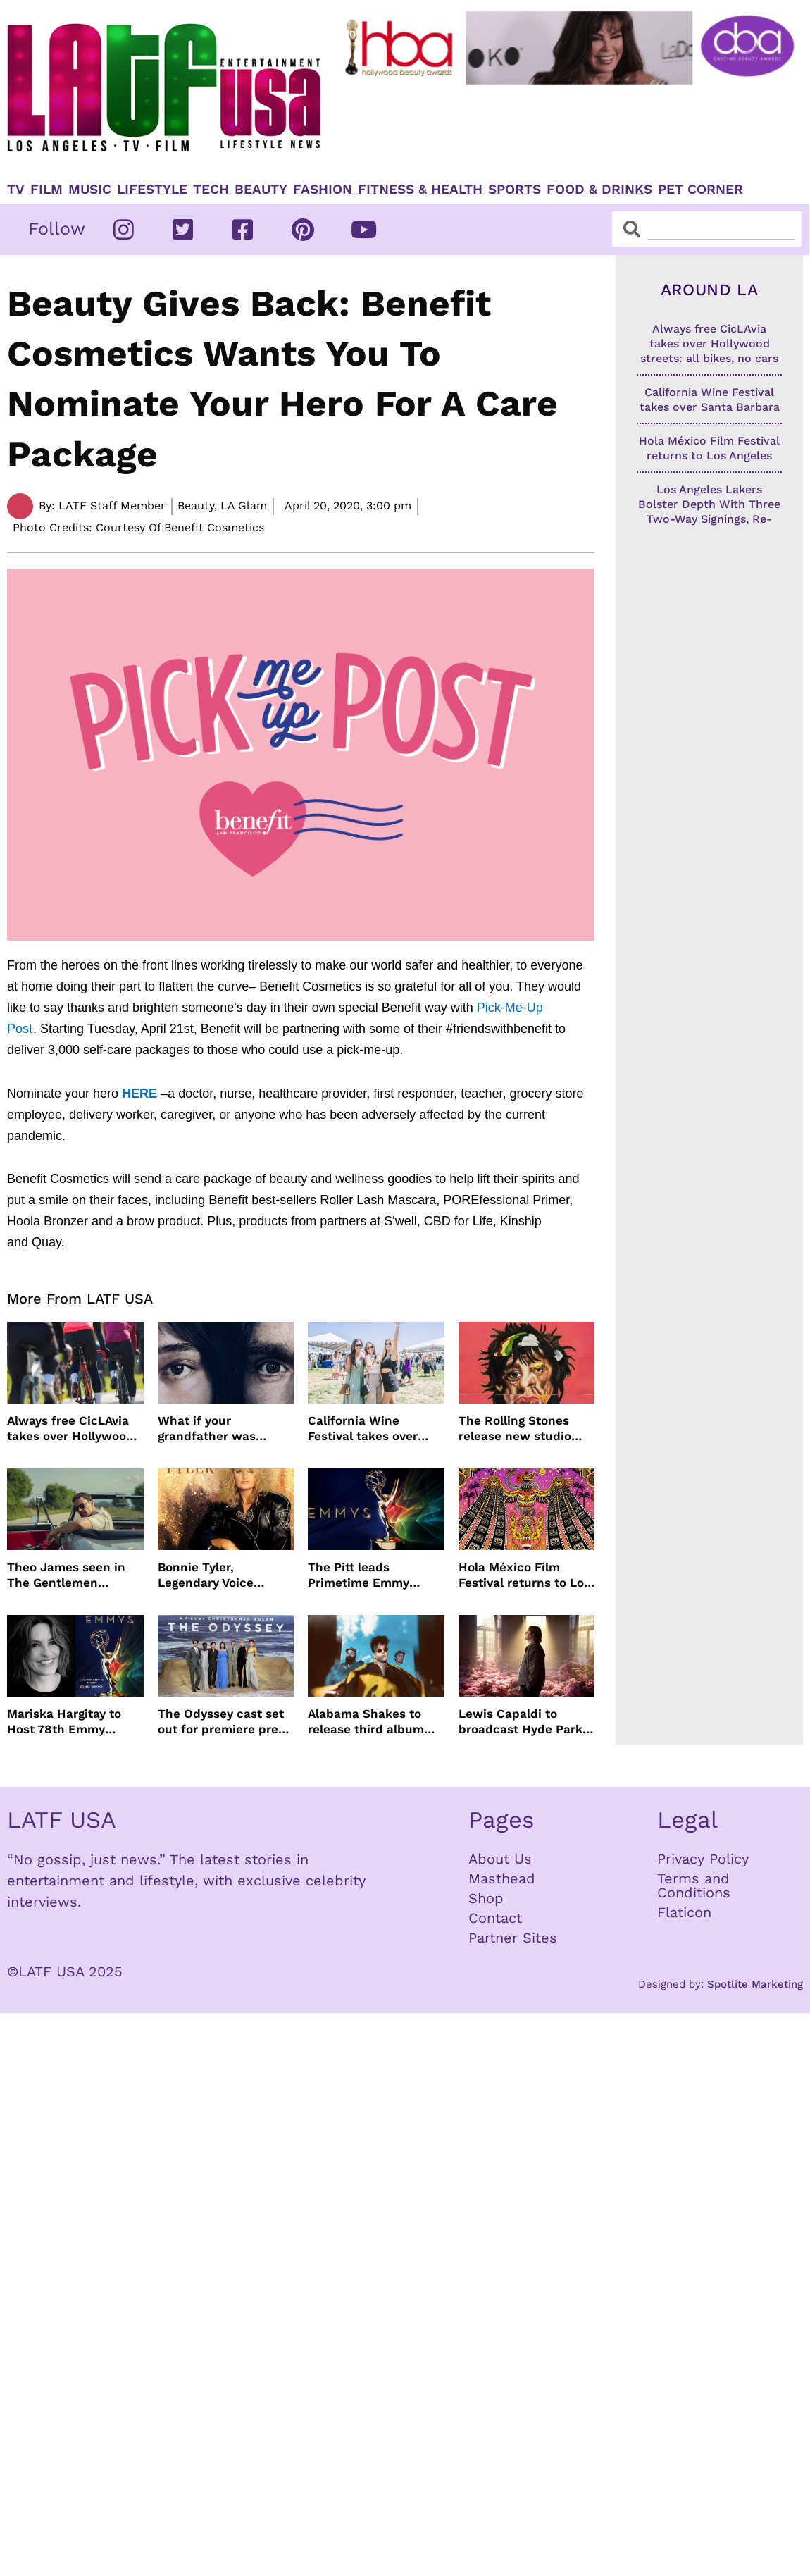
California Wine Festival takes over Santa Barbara (363, 1428)
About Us (500, 1858)
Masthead (501, 1878)
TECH (211, 189)
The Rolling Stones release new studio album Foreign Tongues (526, 1428)
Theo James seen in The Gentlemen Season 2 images (66, 1575)
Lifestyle (152, 189)
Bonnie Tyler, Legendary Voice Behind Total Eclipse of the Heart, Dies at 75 (226, 1575)
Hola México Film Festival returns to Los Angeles (524, 1575)
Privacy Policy (703, 1858)
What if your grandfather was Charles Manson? (208, 1428)
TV (16, 189)
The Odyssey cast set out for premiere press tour (224, 1722)
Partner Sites (512, 1937)
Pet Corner (700, 189)
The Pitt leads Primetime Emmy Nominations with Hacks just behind (362, 1575)
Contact (495, 1917)
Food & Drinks (599, 189)
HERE (139, 1093)
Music (89, 189)
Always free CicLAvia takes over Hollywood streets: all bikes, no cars (70, 1428)
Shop (486, 1898)
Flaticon (684, 1912)
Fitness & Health (420, 189)
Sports (514, 189)
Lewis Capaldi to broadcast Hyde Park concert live (520, 1722)
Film (46, 189)
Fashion (322, 189)
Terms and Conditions (693, 1885)
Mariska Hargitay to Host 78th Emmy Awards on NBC (64, 1722)
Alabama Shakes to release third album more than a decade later (367, 1722)
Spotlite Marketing (755, 1984)
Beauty (261, 189)
